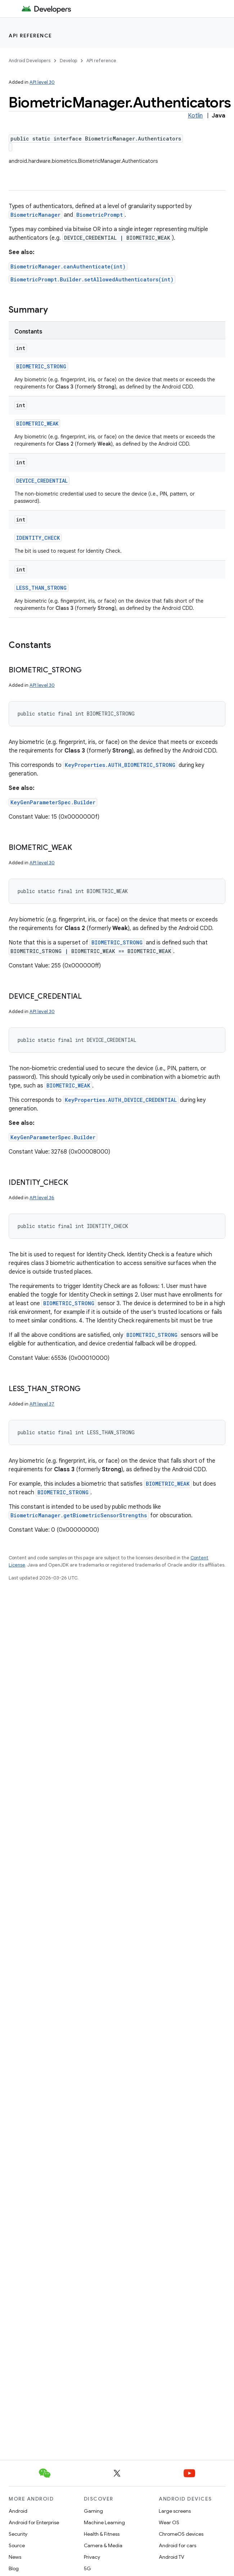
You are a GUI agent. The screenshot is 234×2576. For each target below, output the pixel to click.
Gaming (93, 2511)
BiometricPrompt (99, 214)
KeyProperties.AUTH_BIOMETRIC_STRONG (120, 765)
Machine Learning (104, 2522)
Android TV (171, 2557)
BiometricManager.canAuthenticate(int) (68, 266)
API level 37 (42, 1404)
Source (17, 2545)
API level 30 (42, 82)
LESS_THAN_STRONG (41, 587)
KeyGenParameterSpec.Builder (52, 802)
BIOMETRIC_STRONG (41, 366)
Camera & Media (103, 2545)
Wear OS (169, 2522)
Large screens (175, 2511)
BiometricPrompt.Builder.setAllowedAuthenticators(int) (92, 279)
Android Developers (29, 61)
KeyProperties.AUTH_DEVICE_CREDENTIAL (121, 1099)
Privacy (92, 2557)
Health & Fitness (102, 2534)
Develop (68, 61)
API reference (30, 35)
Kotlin (195, 115)
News (15, 2557)
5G (87, 2568)
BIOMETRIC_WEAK (37, 423)
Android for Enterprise (34, 2522)
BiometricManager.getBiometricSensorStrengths (78, 1515)
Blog (14, 2568)
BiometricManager (35, 214)
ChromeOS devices (181, 2534)
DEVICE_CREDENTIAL (42, 480)
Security (18, 2534)
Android (18, 2511)
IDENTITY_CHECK (38, 537)
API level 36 (42, 1198)
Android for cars (177, 2545)
